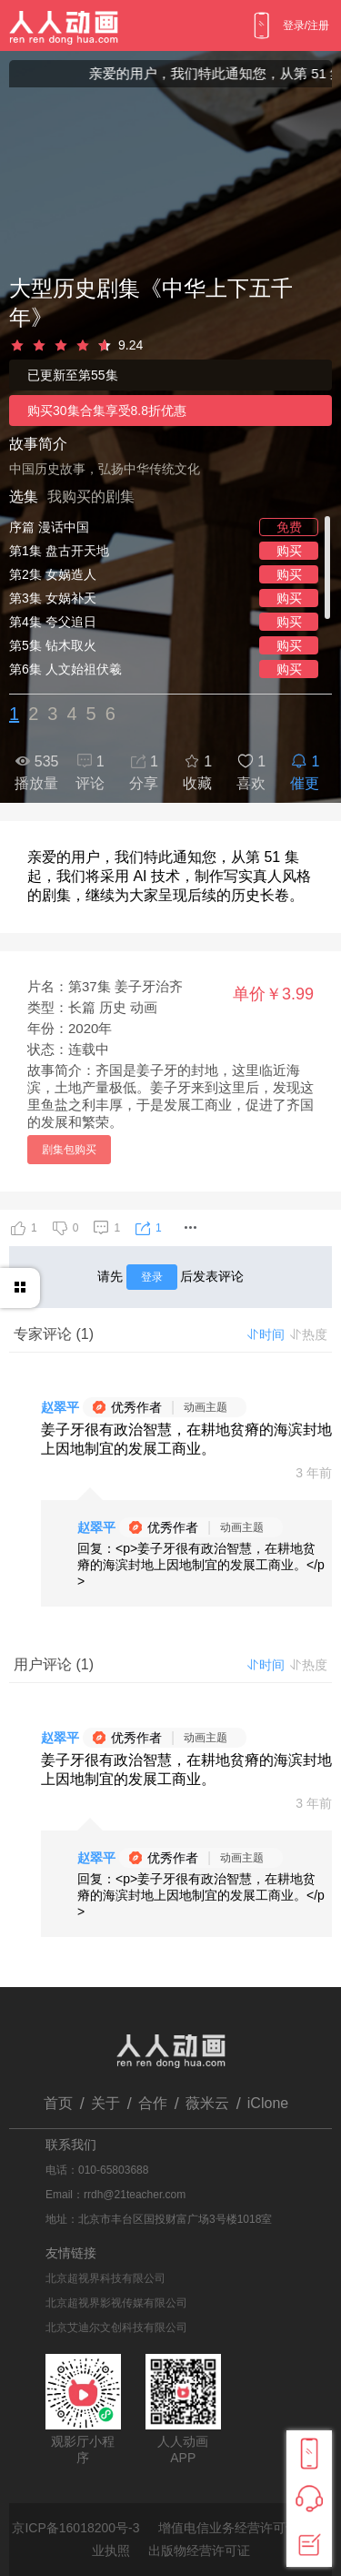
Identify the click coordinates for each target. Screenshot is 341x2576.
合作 (152, 2103)
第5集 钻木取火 (52, 645)
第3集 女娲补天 (52, 598)
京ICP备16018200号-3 (75, 2527)
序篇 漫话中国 (49, 527)
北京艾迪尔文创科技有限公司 (116, 2327)
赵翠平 (60, 1407)
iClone (267, 2103)
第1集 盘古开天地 (59, 550)
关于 (105, 2103)
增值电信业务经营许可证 (228, 2527)
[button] (190, 1228)
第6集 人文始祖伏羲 (65, 669)
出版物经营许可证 (199, 2550)
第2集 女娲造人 (52, 574)
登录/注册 (306, 25)
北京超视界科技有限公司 (105, 2278)
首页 (58, 2103)
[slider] (170, 346)
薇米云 (207, 2103)
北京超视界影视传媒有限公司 (116, 2303)
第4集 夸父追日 (52, 621)
